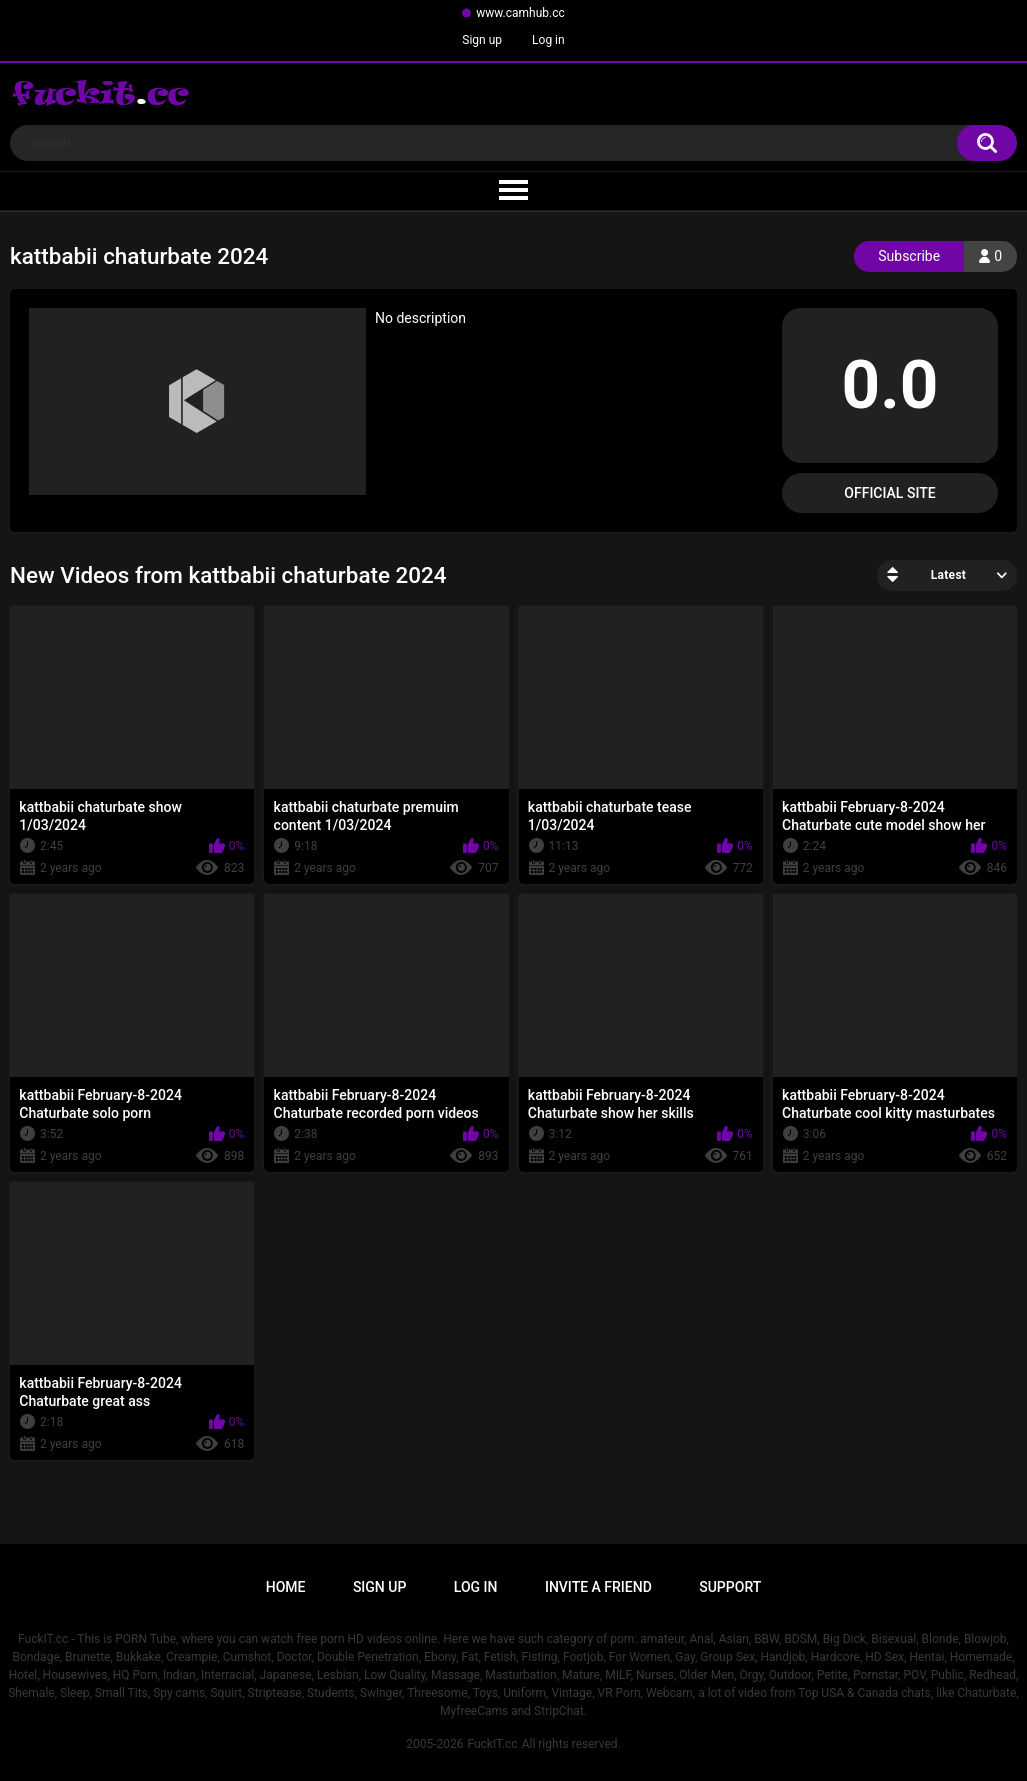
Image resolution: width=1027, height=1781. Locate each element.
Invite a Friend (598, 1587)
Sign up (482, 40)
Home (286, 1587)
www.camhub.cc (520, 13)
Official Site (889, 493)
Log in (548, 40)
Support (730, 1587)
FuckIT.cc (492, 1744)
